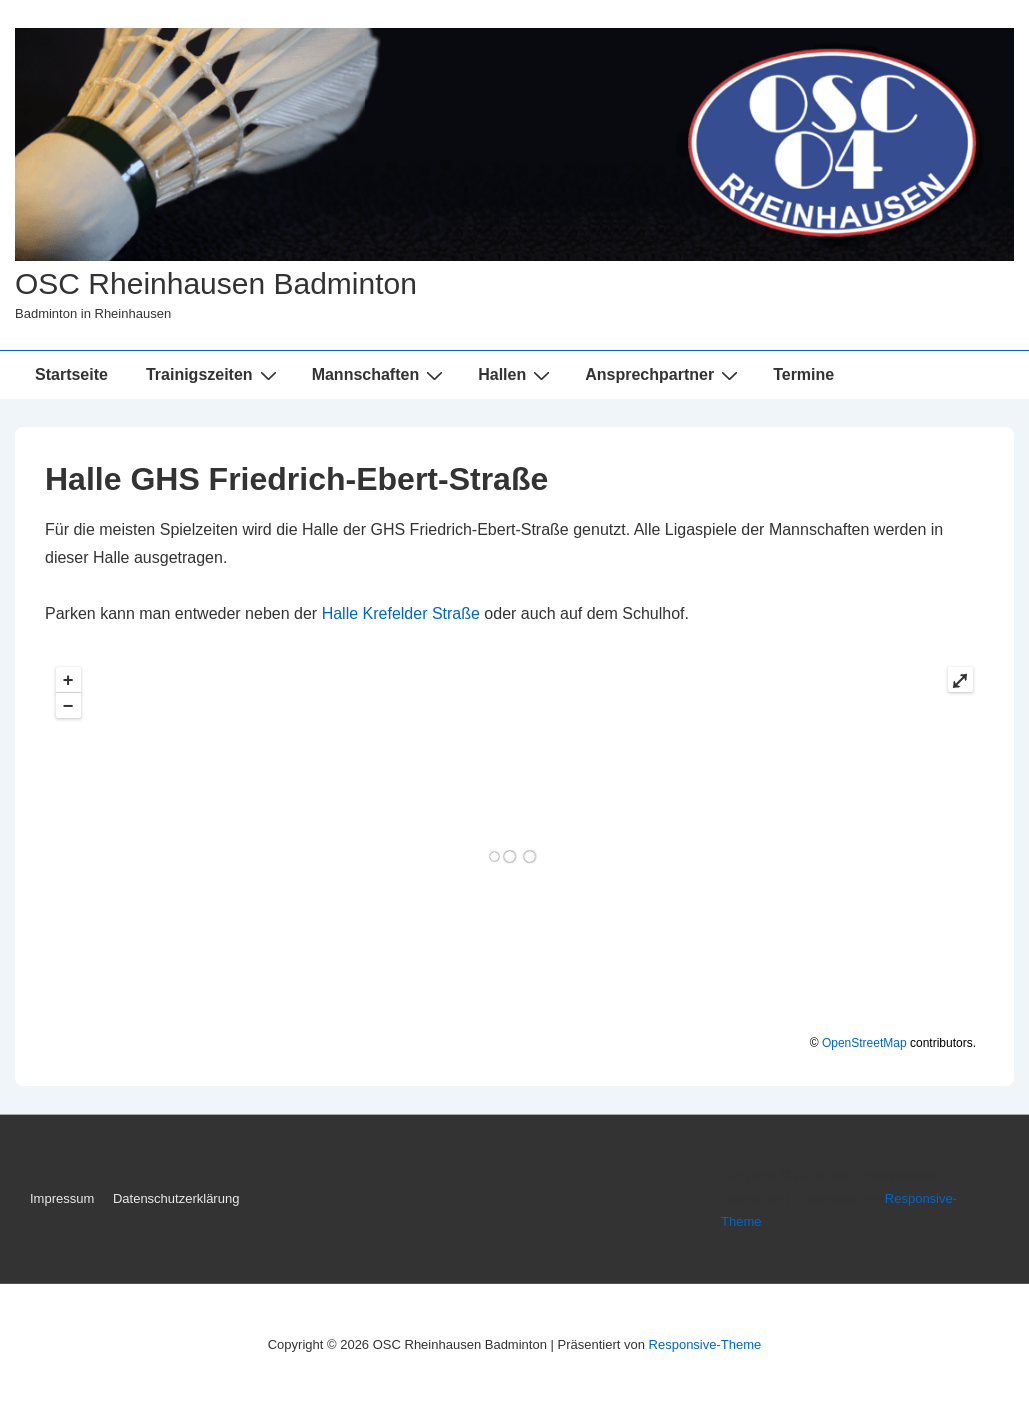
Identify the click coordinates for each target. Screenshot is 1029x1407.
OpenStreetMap (864, 1043)
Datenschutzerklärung (176, 1198)
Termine (803, 374)
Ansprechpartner (664, 375)
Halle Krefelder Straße (401, 613)
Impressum (62, 1198)
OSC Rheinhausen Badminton (216, 283)
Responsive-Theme (705, 1344)
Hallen (516, 375)
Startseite (71, 374)
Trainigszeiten (214, 375)
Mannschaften (380, 375)
